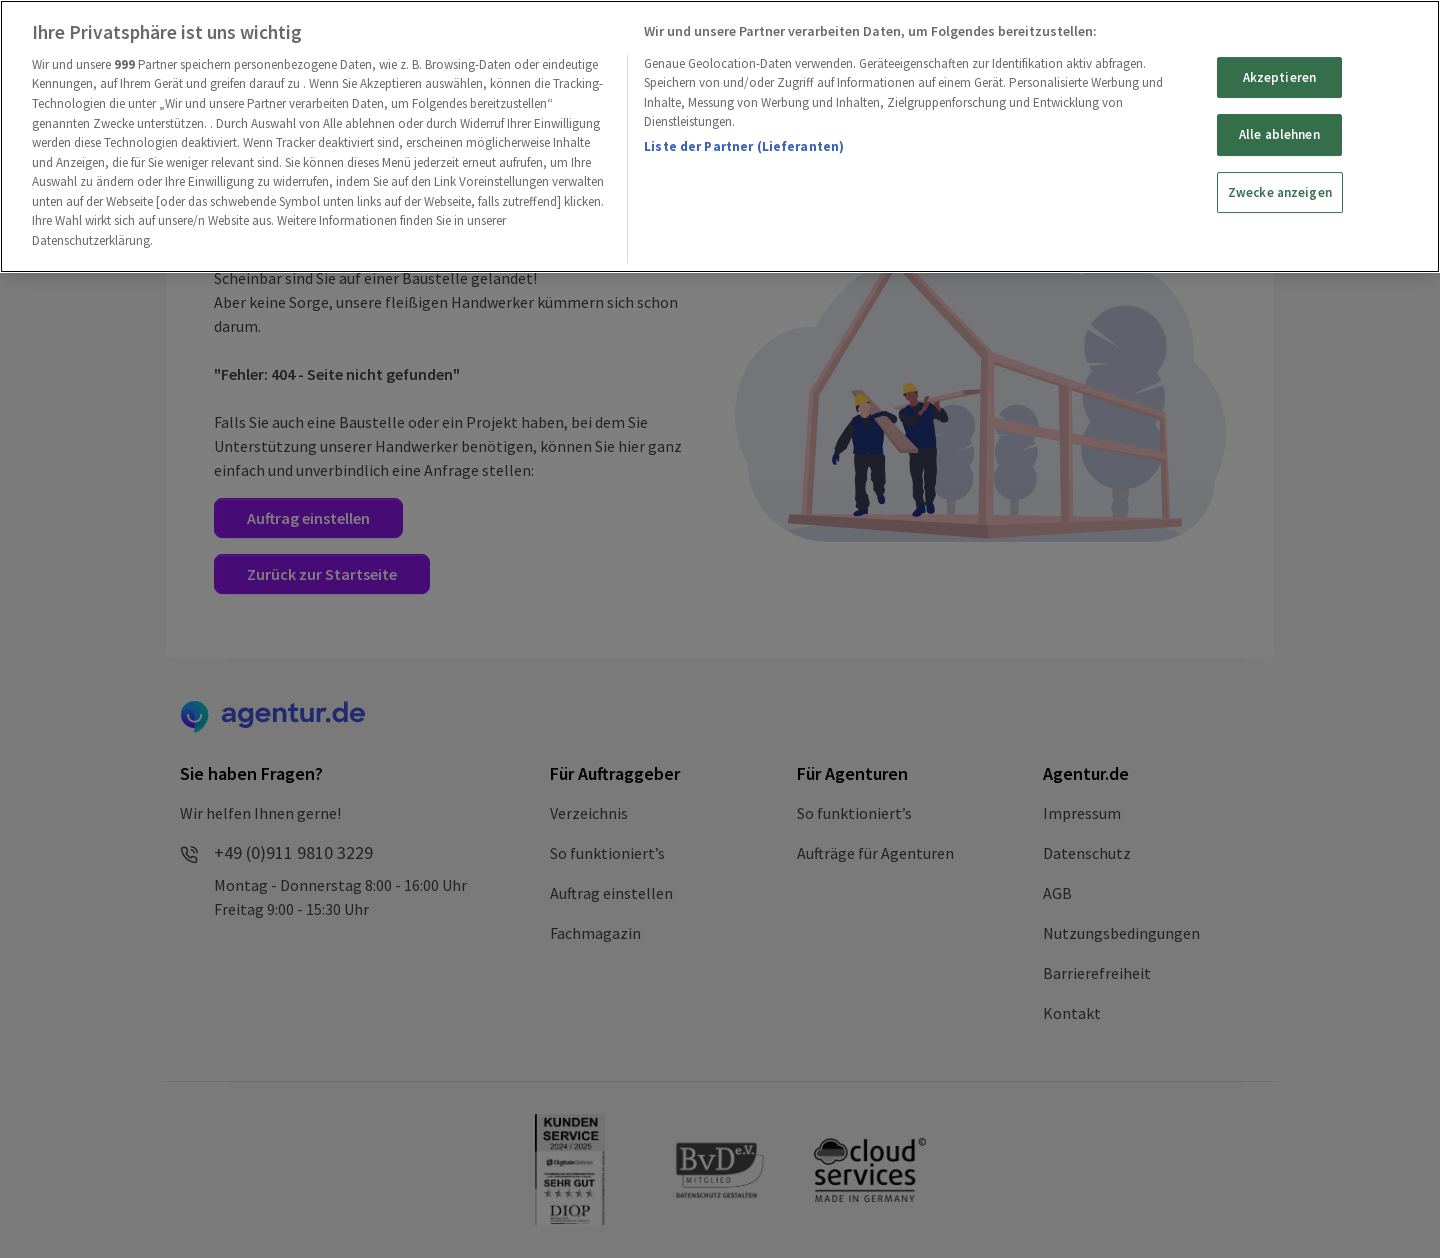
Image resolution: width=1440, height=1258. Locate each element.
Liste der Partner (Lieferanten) (744, 146)
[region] (720, 136)
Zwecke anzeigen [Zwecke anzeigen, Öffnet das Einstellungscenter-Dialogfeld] (1280, 192)
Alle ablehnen (1279, 134)
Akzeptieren (1279, 77)
